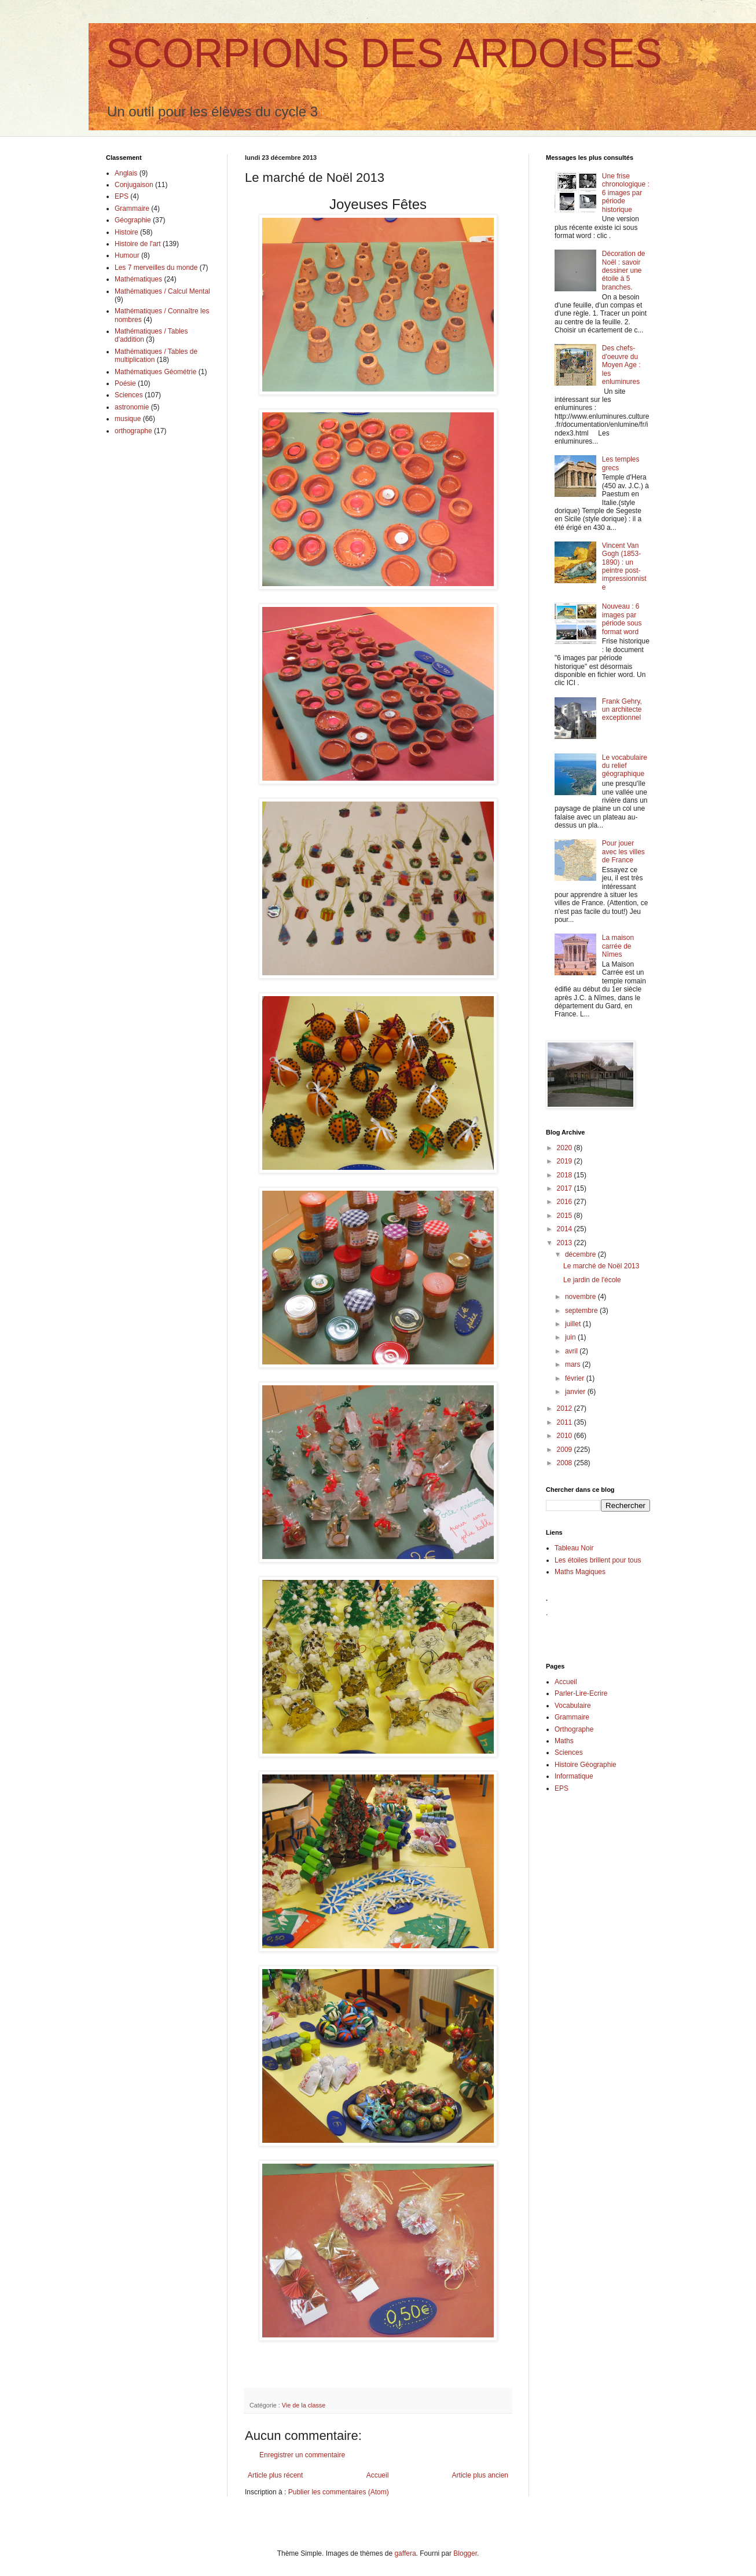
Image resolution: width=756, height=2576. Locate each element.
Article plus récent (275, 2475)
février (575, 1378)
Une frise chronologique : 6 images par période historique (625, 193)
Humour (127, 255)
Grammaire (132, 208)
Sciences (129, 395)
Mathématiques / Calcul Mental (162, 291)
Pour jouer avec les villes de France (623, 851)
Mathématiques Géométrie (155, 372)
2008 (565, 1463)
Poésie (125, 383)
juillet (574, 1324)
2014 (565, 1229)
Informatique (574, 1776)
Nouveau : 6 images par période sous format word (622, 618)
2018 (565, 1175)
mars (573, 1364)
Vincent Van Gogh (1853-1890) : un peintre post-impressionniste (624, 566)
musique (128, 419)
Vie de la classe (303, 2405)
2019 (565, 1161)
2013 (565, 1243)
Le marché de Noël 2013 (601, 1266)
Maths (564, 1741)
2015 (565, 1216)
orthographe (133, 431)
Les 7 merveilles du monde (156, 268)
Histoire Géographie (585, 1765)
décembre (581, 1254)
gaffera (405, 2553)
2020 (565, 1148)
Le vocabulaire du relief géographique (624, 765)
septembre (582, 1311)
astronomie (132, 407)
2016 (565, 1202)
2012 (565, 1408)
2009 (565, 1450)
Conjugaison (134, 185)
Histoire (126, 232)
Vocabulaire (573, 1706)
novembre (581, 1297)
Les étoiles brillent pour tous (598, 1560)
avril (572, 1351)
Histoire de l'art (138, 244)
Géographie (133, 220)
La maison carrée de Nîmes (618, 946)
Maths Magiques (580, 1572)
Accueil (377, 2475)
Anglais (126, 173)
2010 (565, 1436)
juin (571, 1337)
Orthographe (574, 1729)
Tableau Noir (574, 1548)
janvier (576, 1392)
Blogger (465, 2553)
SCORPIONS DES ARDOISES (384, 53)
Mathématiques (138, 279)
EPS (122, 196)
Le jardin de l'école (592, 1280)
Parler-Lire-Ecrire (581, 1693)
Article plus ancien (480, 2475)
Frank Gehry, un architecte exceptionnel (622, 709)
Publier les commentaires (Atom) (338, 2492)
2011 (565, 1422)
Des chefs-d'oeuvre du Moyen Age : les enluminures (621, 365)
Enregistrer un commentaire (302, 2455)
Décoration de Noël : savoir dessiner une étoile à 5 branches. (623, 270)
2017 (565, 1188)
